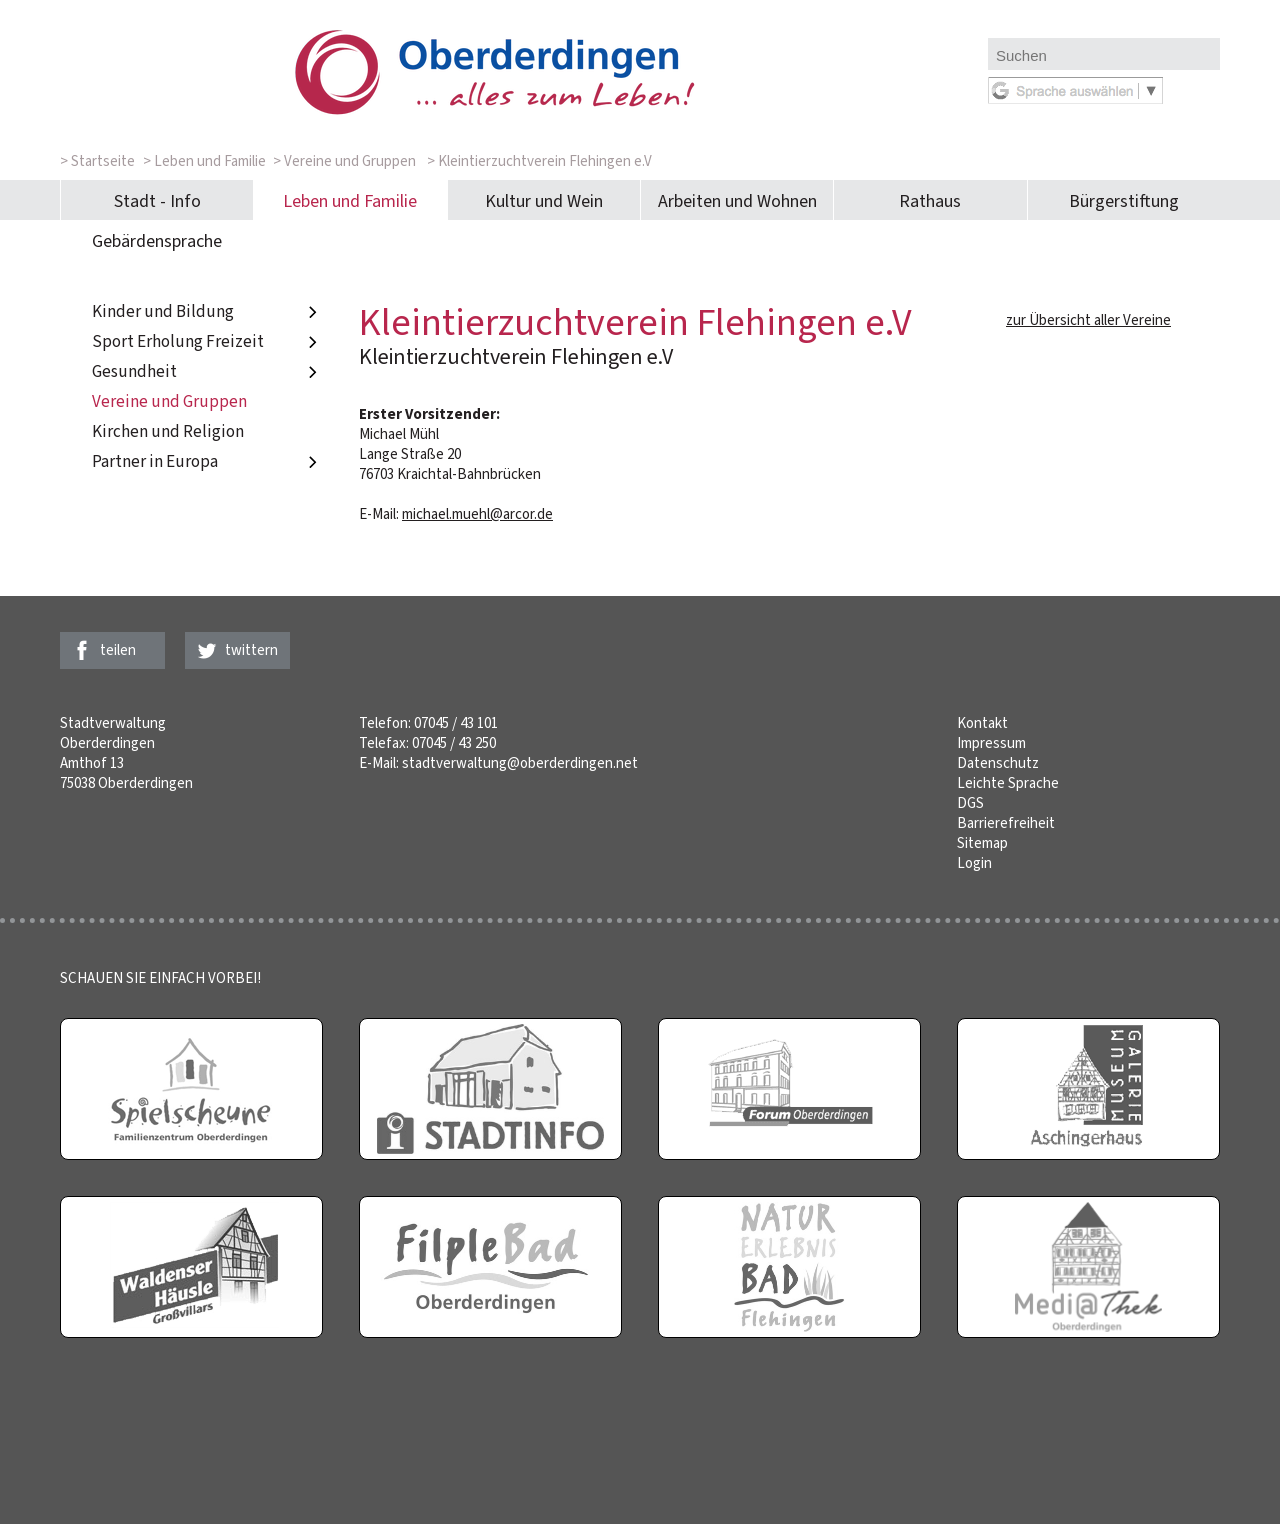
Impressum (991, 743)
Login (974, 863)
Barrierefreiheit (1006, 823)
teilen (118, 650)
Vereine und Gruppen (169, 401)
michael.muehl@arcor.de (477, 514)
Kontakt (982, 723)
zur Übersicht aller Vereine (1088, 320)
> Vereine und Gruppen (344, 161)
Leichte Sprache (1008, 783)
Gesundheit (207, 371)
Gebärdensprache (157, 241)
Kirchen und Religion (168, 431)
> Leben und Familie (204, 161)
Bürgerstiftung (1124, 201)
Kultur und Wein (544, 201)
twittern (251, 650)
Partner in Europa (207, 461)
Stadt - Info (157, 201)
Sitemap (982, 843)
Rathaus (930, 201)
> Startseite (97, 161)
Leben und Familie (350, 201)
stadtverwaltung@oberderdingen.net (520, 763)
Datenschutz (998, 763)
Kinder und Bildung (207, 311)
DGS (970, 803)
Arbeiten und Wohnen (737, 201)
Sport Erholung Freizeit (207, 341)
